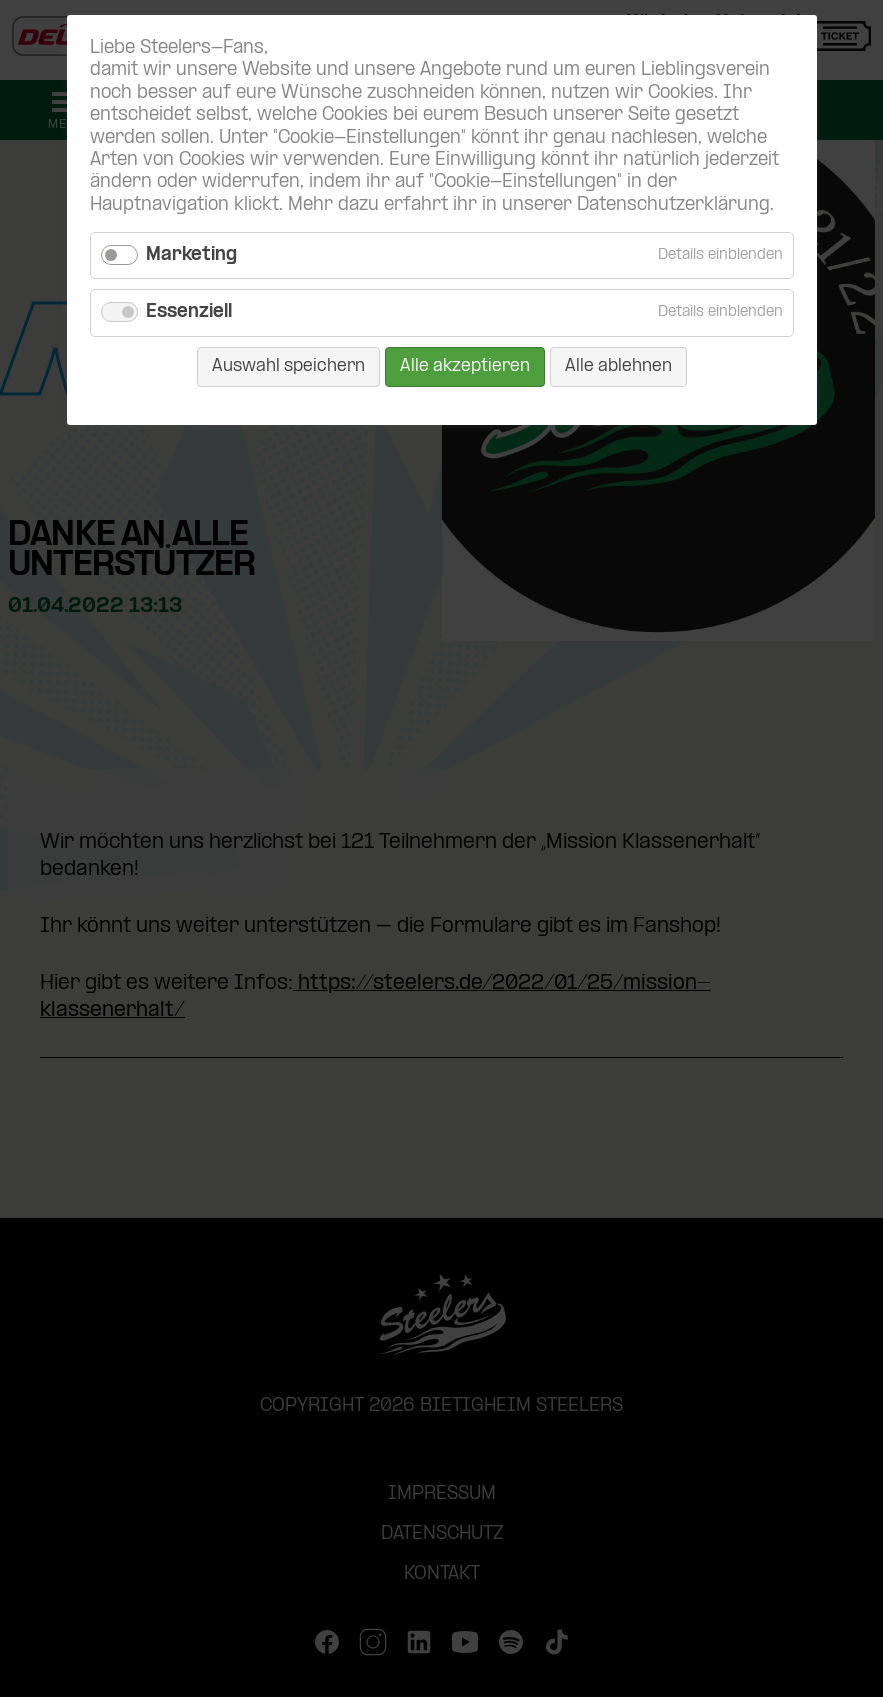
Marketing (191, 255)
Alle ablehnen (618, 366)
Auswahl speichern (288, 366)
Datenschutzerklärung (673, 205)
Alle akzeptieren (465, 366)
